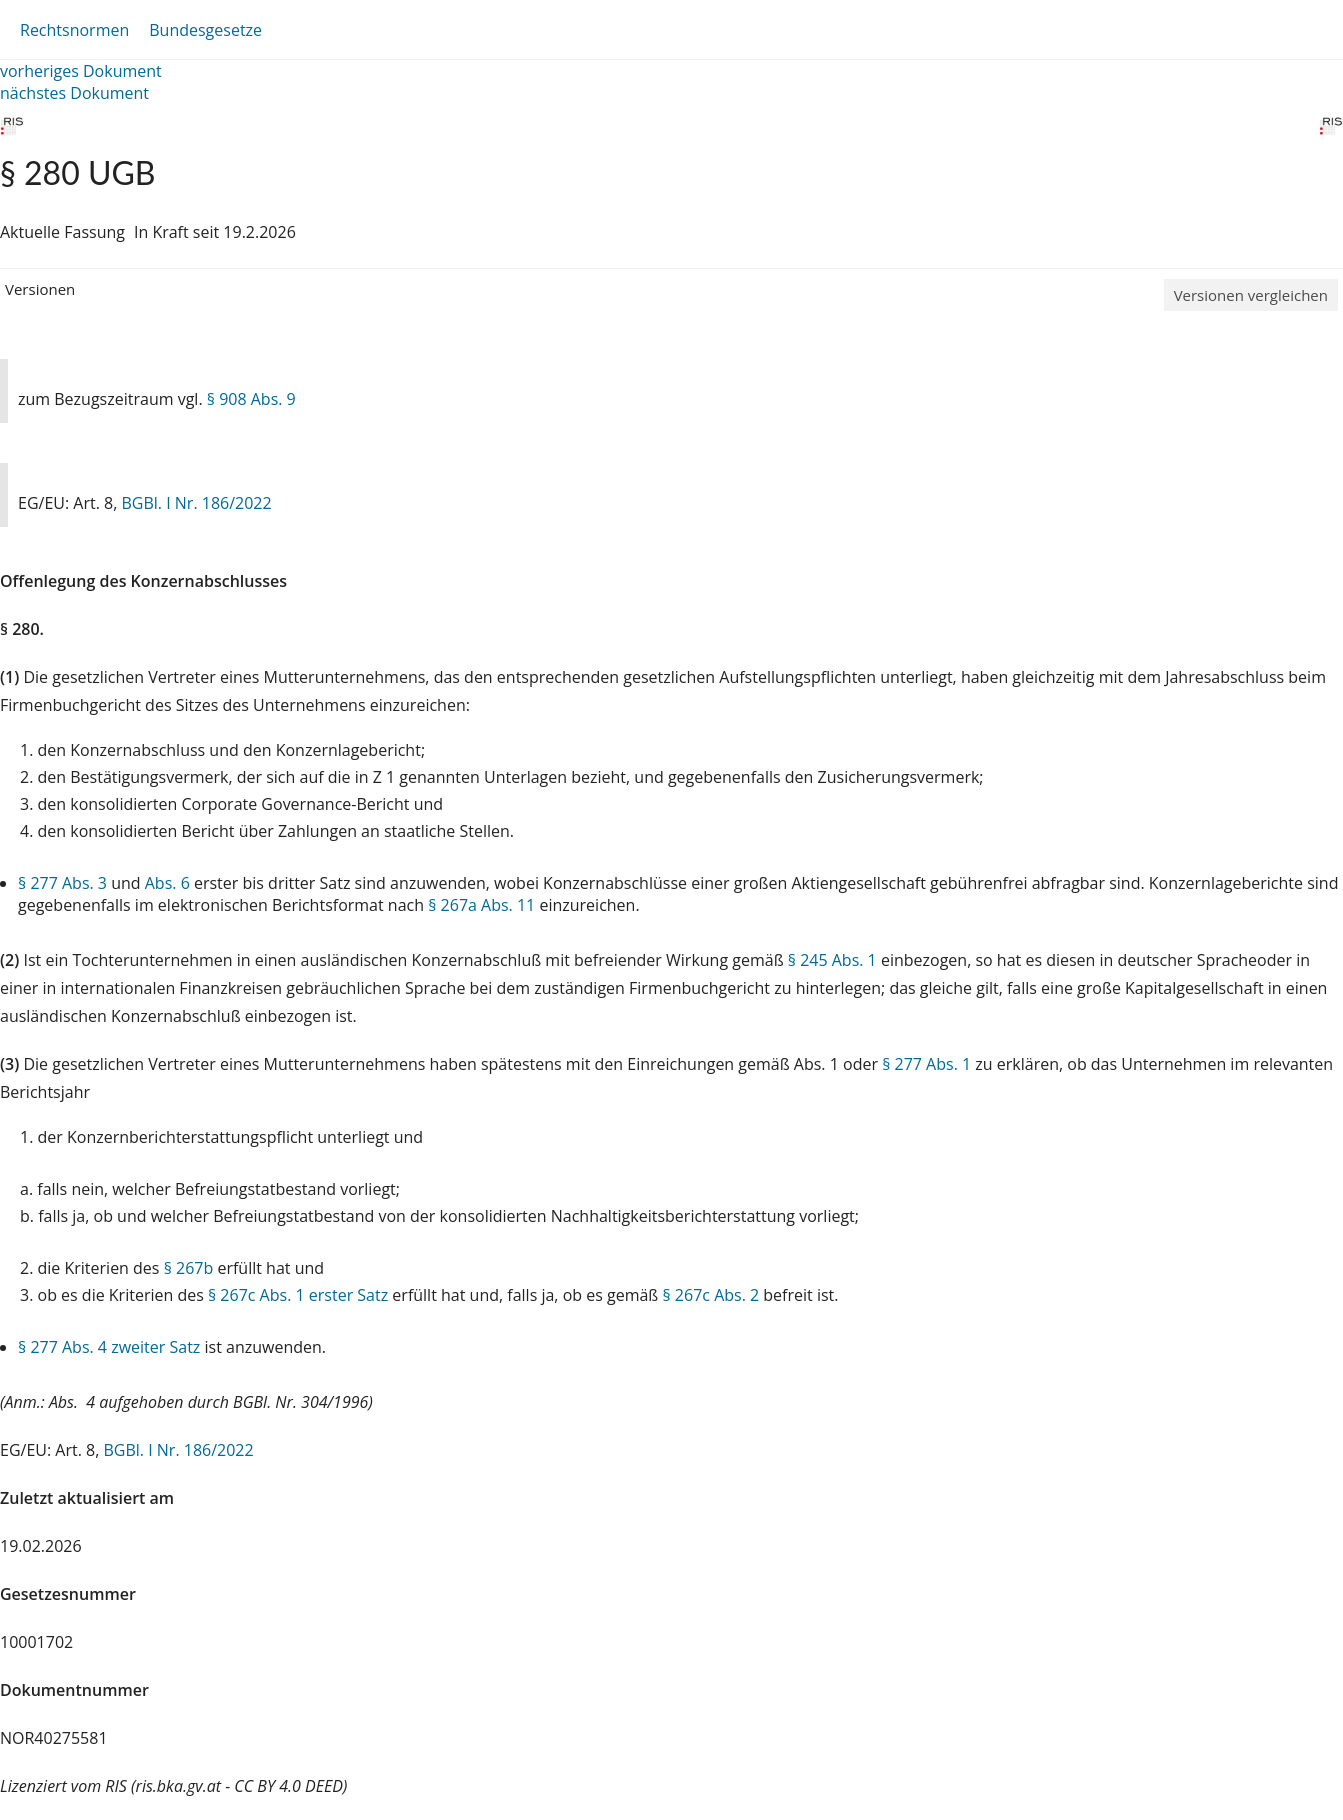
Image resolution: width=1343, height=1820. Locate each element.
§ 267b (189, 1268)
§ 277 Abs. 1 (926, 1064)
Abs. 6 (167, 883)
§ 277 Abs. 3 (62, 883)
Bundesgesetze (205, 30)
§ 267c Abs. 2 (710, 1295)
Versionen (40, 289)
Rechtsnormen (74, 30)
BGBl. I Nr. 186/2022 (196, 503)
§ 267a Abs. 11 (481, 905)
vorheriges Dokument (81, 71)
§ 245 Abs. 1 (832, 960)
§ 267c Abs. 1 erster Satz (298, 1295)
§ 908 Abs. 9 (251, 399)
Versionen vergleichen (1251, 295)
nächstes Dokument (74, 93)
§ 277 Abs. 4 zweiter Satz (109, 1347)
